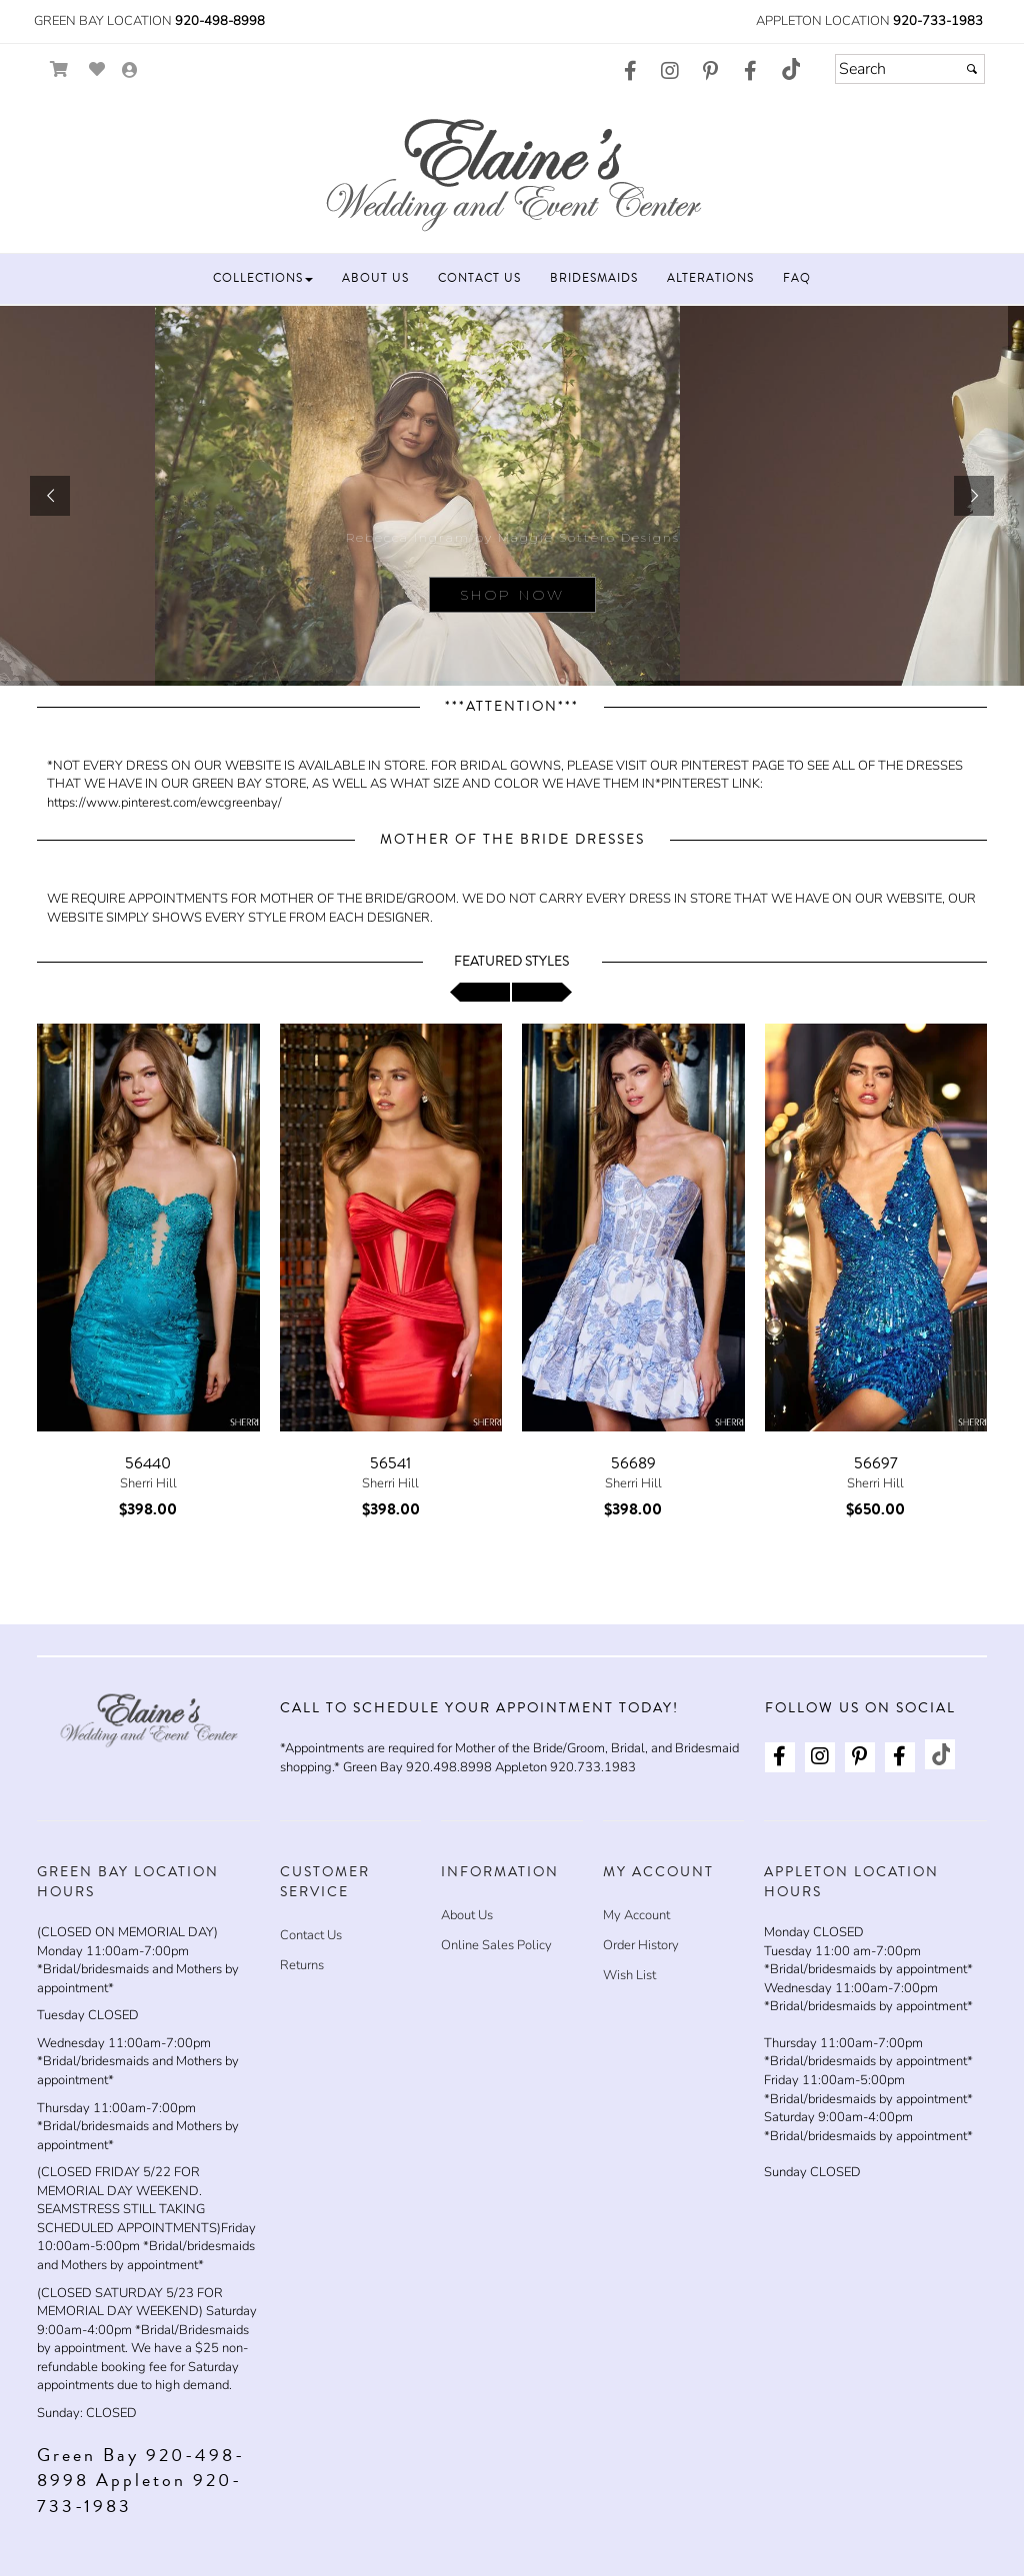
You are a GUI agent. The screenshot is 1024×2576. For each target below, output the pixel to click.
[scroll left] (480, 992)
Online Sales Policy (496, 1945)
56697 (876, 1463)
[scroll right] (542, 992)
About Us (467, 1915)
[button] (263, 278)
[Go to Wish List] (97, 69)
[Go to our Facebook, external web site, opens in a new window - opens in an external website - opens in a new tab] (630, 72)
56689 (633, 1463)
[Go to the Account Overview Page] (130, 71)
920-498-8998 (220, 21)
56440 (148, 1463)
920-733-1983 (938, 21)
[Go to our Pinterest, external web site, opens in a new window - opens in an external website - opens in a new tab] (710, 72)
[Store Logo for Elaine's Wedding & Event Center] (512, 171)
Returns (302, 1965)
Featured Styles (511, 962)
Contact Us (311, 1935)
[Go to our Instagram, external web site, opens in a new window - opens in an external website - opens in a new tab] (670, 72)
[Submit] (972, 69)
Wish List (629, 1975)
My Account (636, 1915)
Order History (641, 1945)
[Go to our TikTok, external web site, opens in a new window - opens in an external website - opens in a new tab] (790, 69)
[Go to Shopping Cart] (59, 69)
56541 (390, 1463)
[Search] (910, 69)
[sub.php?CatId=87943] (512, 496)
